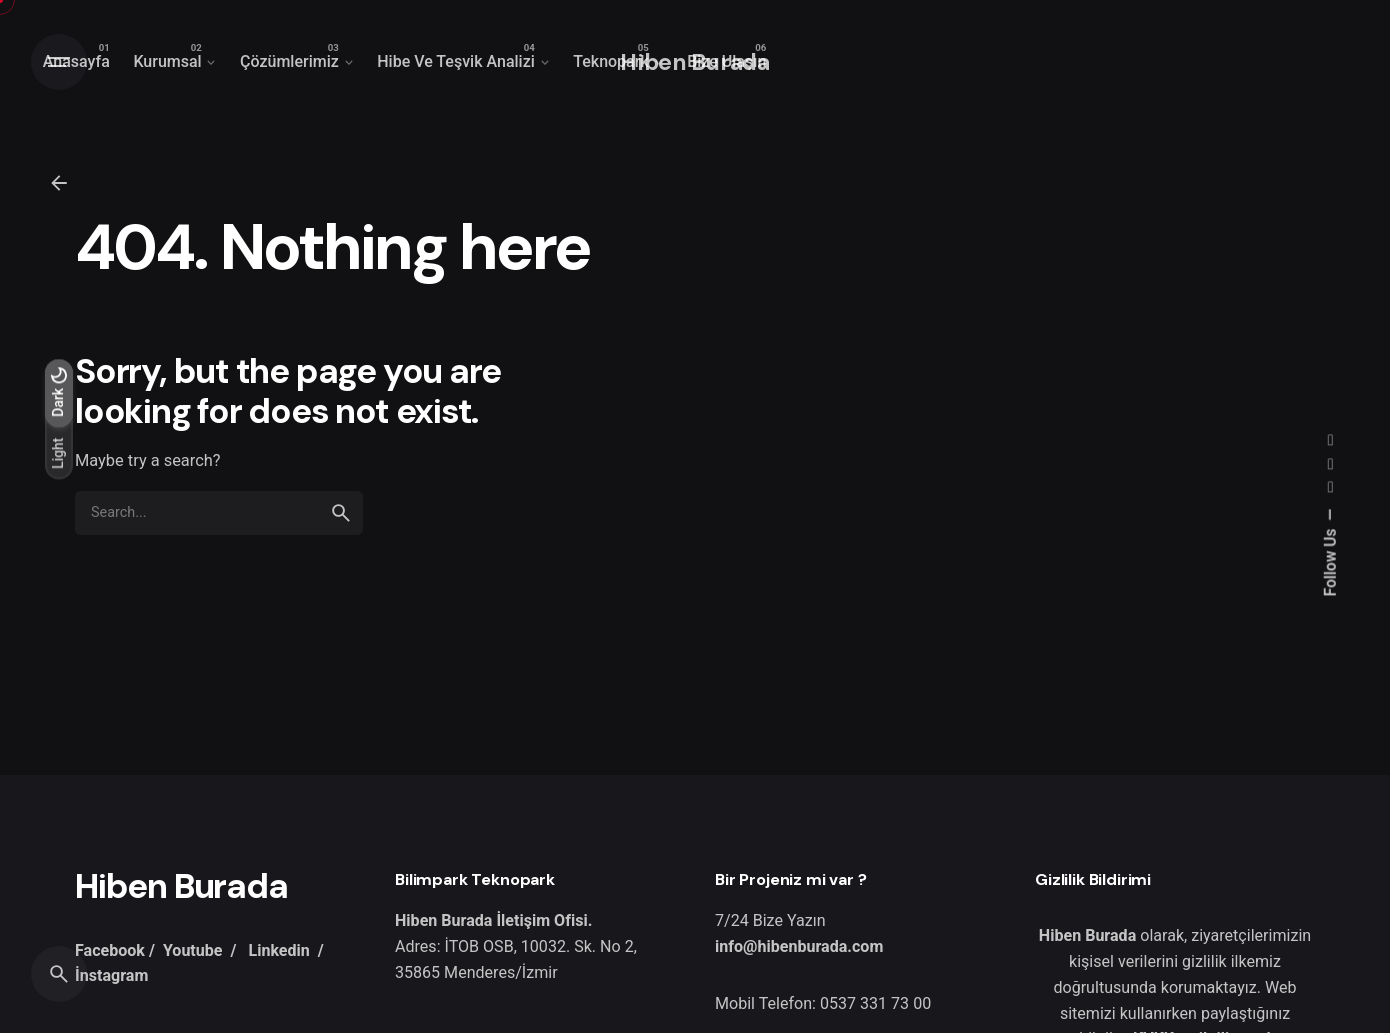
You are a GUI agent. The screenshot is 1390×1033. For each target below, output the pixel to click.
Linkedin (278, 950)
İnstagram (111, 975)
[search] (341, 513)
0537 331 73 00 (875, 1003)
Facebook (110, 950)
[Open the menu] (59, 62)
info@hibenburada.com (799, 946)
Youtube (193, 950)
